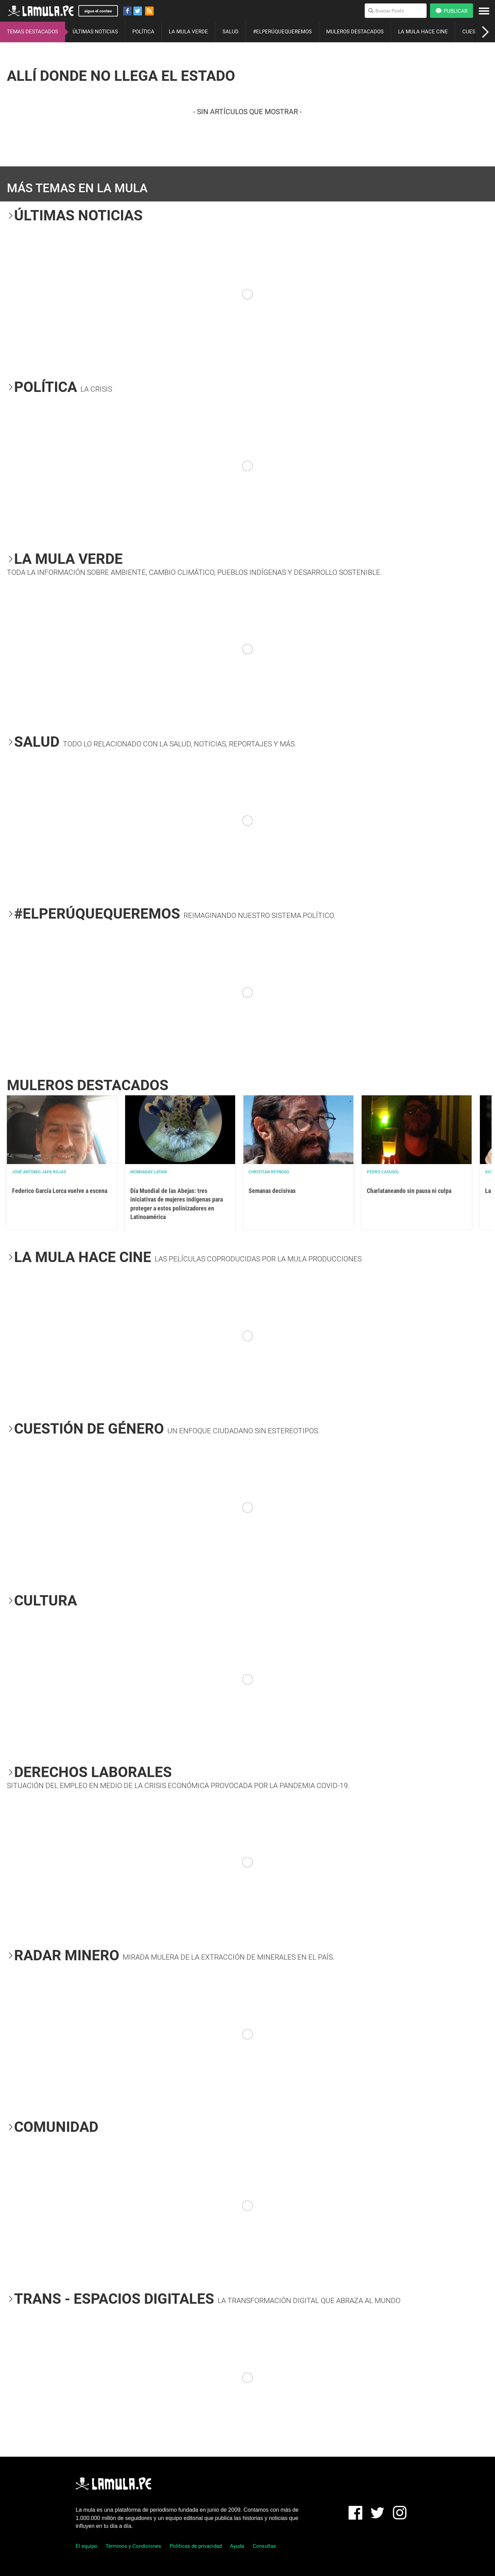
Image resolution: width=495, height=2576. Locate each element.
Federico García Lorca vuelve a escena (59, 1190)
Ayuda (237, 2546)
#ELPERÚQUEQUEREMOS (282, 32)
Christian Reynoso (269, 1172)
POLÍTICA (143, 32)
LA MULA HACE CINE (423, 32)
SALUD (230, 32)
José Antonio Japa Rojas (39, 1172)
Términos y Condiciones (133, 2546)
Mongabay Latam (148, 1172)
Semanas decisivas (272, 1190)
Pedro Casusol (383, 1172)
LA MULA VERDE (188, 32)
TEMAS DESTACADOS (32, 32)
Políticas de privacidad (196, 2546)
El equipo (86, 2546)
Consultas (264, 2546)
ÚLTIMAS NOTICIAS (95, 32)
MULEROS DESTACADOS (355, 32)
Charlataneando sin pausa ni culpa (409, 1190)
